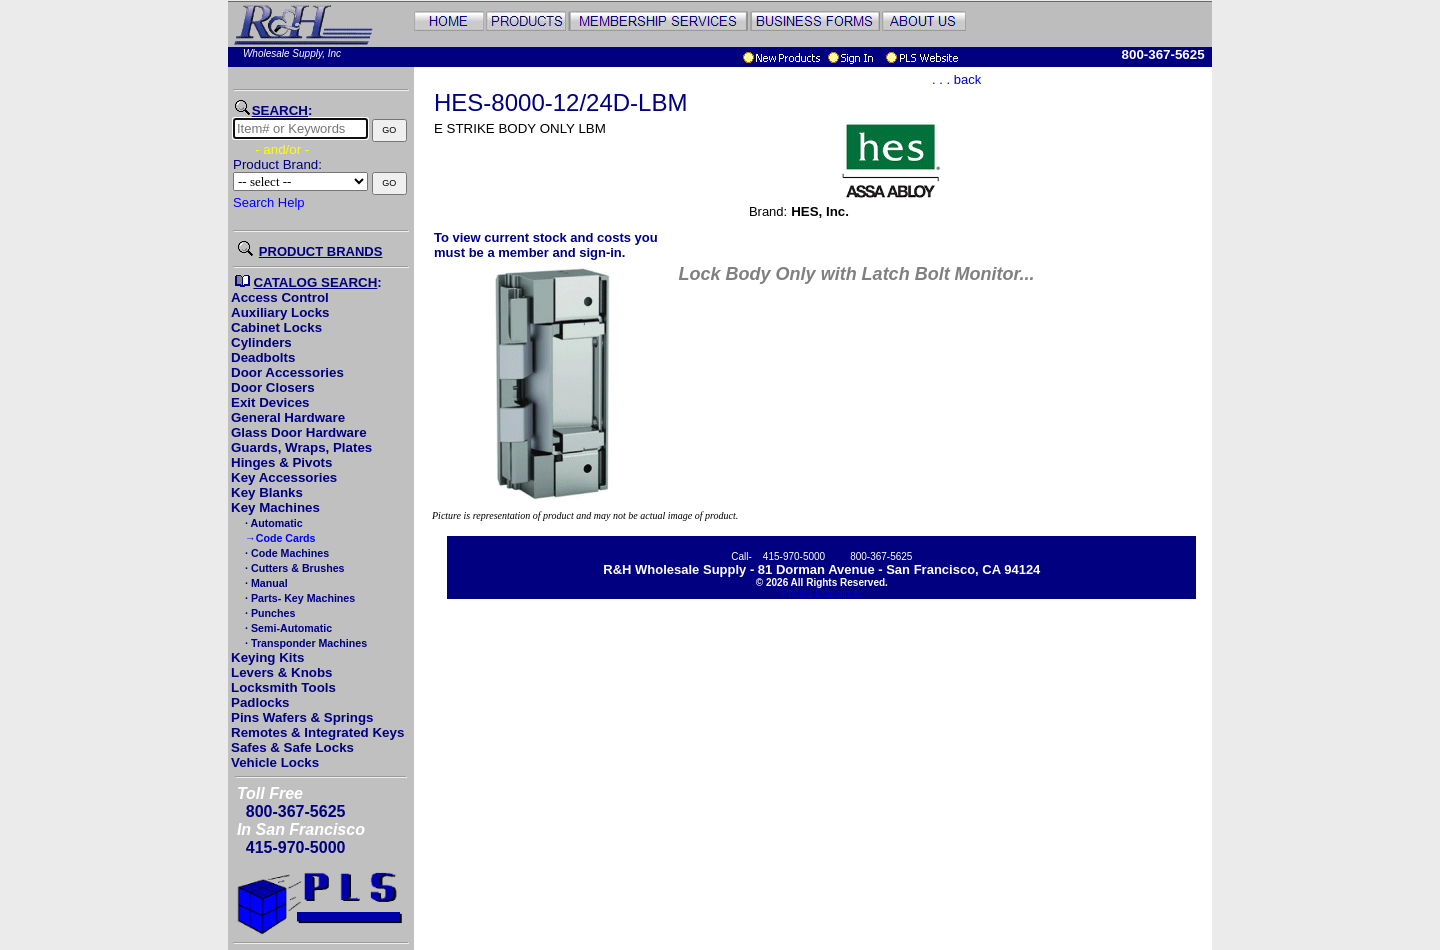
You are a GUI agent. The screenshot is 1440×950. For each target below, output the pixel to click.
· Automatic (272, 523)
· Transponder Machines (304, 643)
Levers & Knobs (281, 672)
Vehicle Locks (275, 762)
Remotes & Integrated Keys (317, 732)
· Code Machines (285, 553)
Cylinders (261, 342)
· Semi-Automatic (287, 628)
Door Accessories (287, 372)
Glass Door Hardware (299, 432)
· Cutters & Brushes (293, 568)
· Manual (265, 583)
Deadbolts (263, 357)
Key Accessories (284, 477)
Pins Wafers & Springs (302, 717)
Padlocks (260, 702)
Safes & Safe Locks (292, 747)
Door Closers (273, 387)
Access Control (280, 297)
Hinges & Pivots (281, 462)
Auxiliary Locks (280, 312)
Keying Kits (267, 657)
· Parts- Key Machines (298, 598)
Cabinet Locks (276, 327)
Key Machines (275, 507)
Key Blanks (267, 492)
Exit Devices (270, 402)
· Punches (268, 613)
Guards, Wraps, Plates (301, 447)
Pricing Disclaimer (822, 593)
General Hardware (288, 417)
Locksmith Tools (283, 687)
